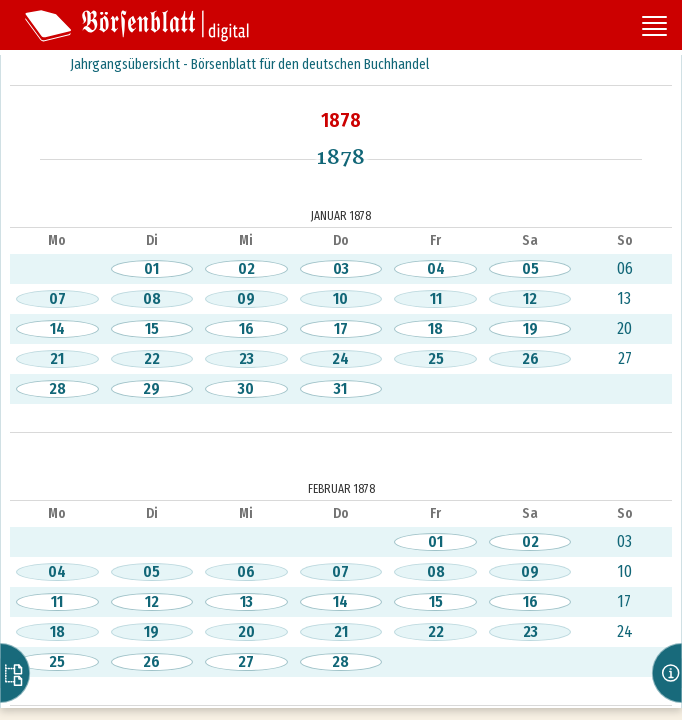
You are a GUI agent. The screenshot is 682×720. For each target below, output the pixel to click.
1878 (341, 120)
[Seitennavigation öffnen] (654, 28)
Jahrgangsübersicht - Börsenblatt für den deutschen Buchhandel (249, 64)
